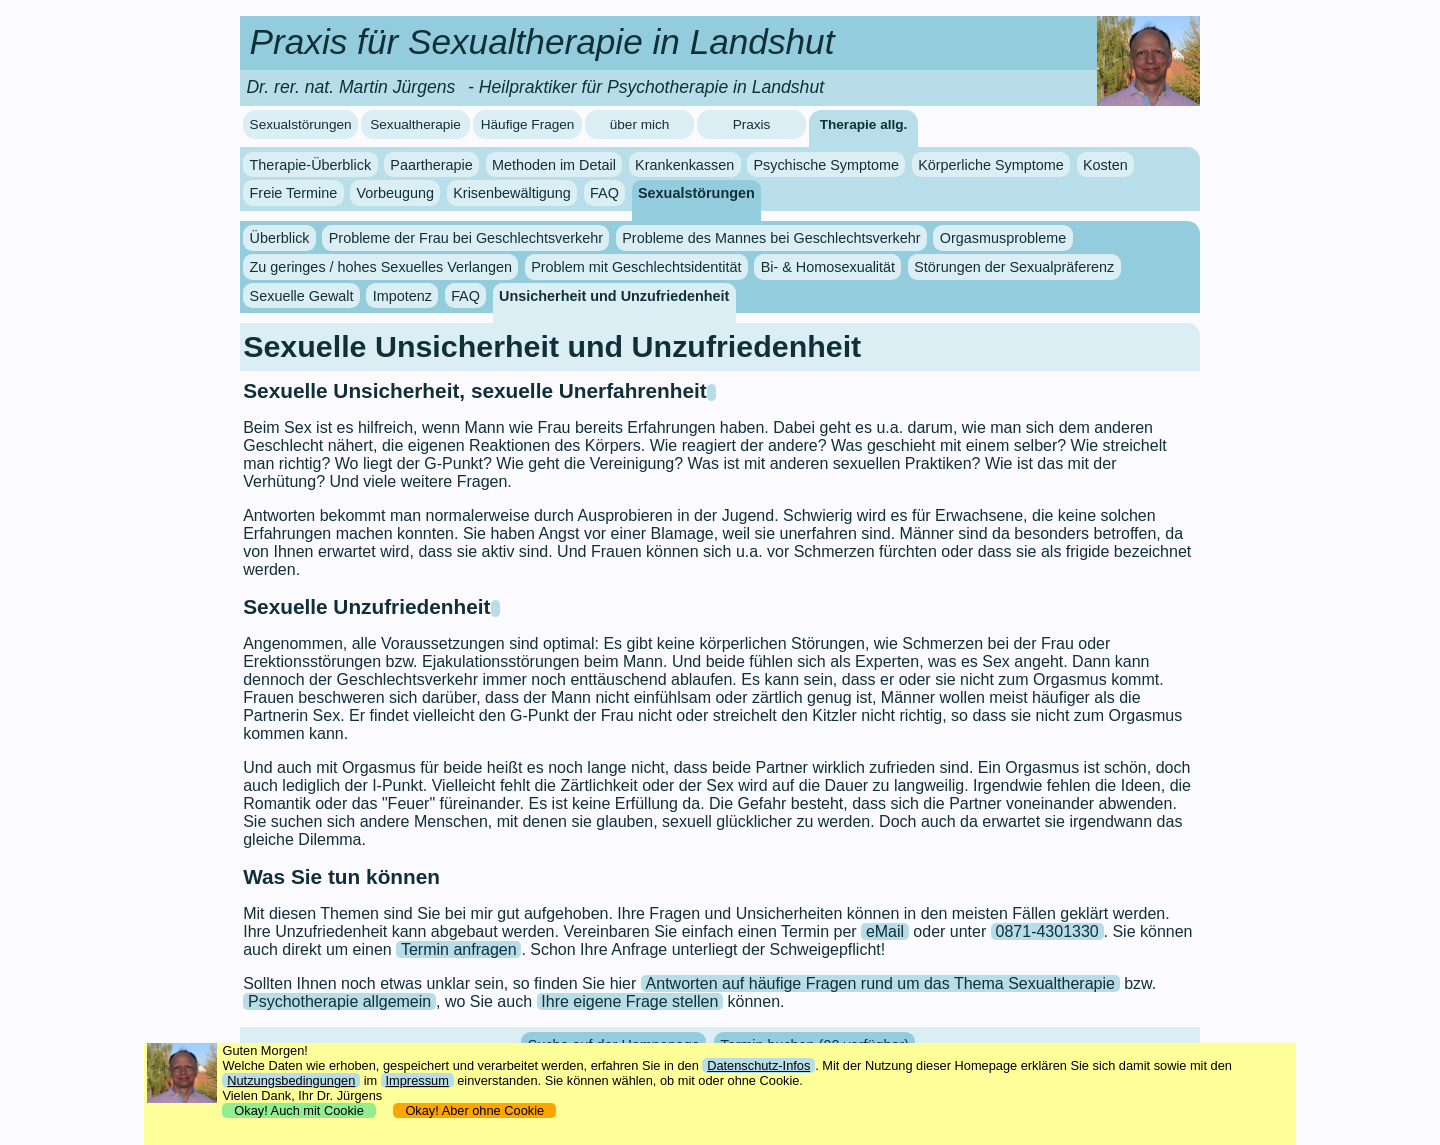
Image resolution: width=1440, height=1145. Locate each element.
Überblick (280, 238)
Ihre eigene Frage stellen (629, 1001)
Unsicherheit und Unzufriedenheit (614, 296)
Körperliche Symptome (991, 165)
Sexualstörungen (301, 124)
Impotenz (402, 296)
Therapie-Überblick (311, 165)
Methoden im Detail (554, 165)
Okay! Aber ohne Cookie (474, 1110)
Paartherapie (431, 165)
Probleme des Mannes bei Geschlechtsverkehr (771, 238)
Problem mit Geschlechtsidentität (636, 267)
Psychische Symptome (826, 165)
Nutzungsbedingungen (291, 1080)
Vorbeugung (395, 193)
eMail (885, 931)
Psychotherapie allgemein (339, 1001)
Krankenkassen (684, 165)
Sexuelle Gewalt (302, 296)
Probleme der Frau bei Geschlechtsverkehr (466, 238)
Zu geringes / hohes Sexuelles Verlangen (381, 267)
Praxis (752, 124)
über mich (640, 124)
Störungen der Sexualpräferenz (1014, 267)
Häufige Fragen (528, 124)
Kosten (1105, 165)
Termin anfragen (459, 949)
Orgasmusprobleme (1003, 238)
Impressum (417, 1080)
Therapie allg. (864, 124)
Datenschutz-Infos (758, 1065)
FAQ (604, 193)
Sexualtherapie (415, 124)
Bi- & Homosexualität (828, 267)
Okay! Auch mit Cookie (299, 1110)
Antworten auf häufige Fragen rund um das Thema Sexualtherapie (880, 983)
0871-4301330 (1047, 931)
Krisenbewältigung (512, 193)
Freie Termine (294, 193)
